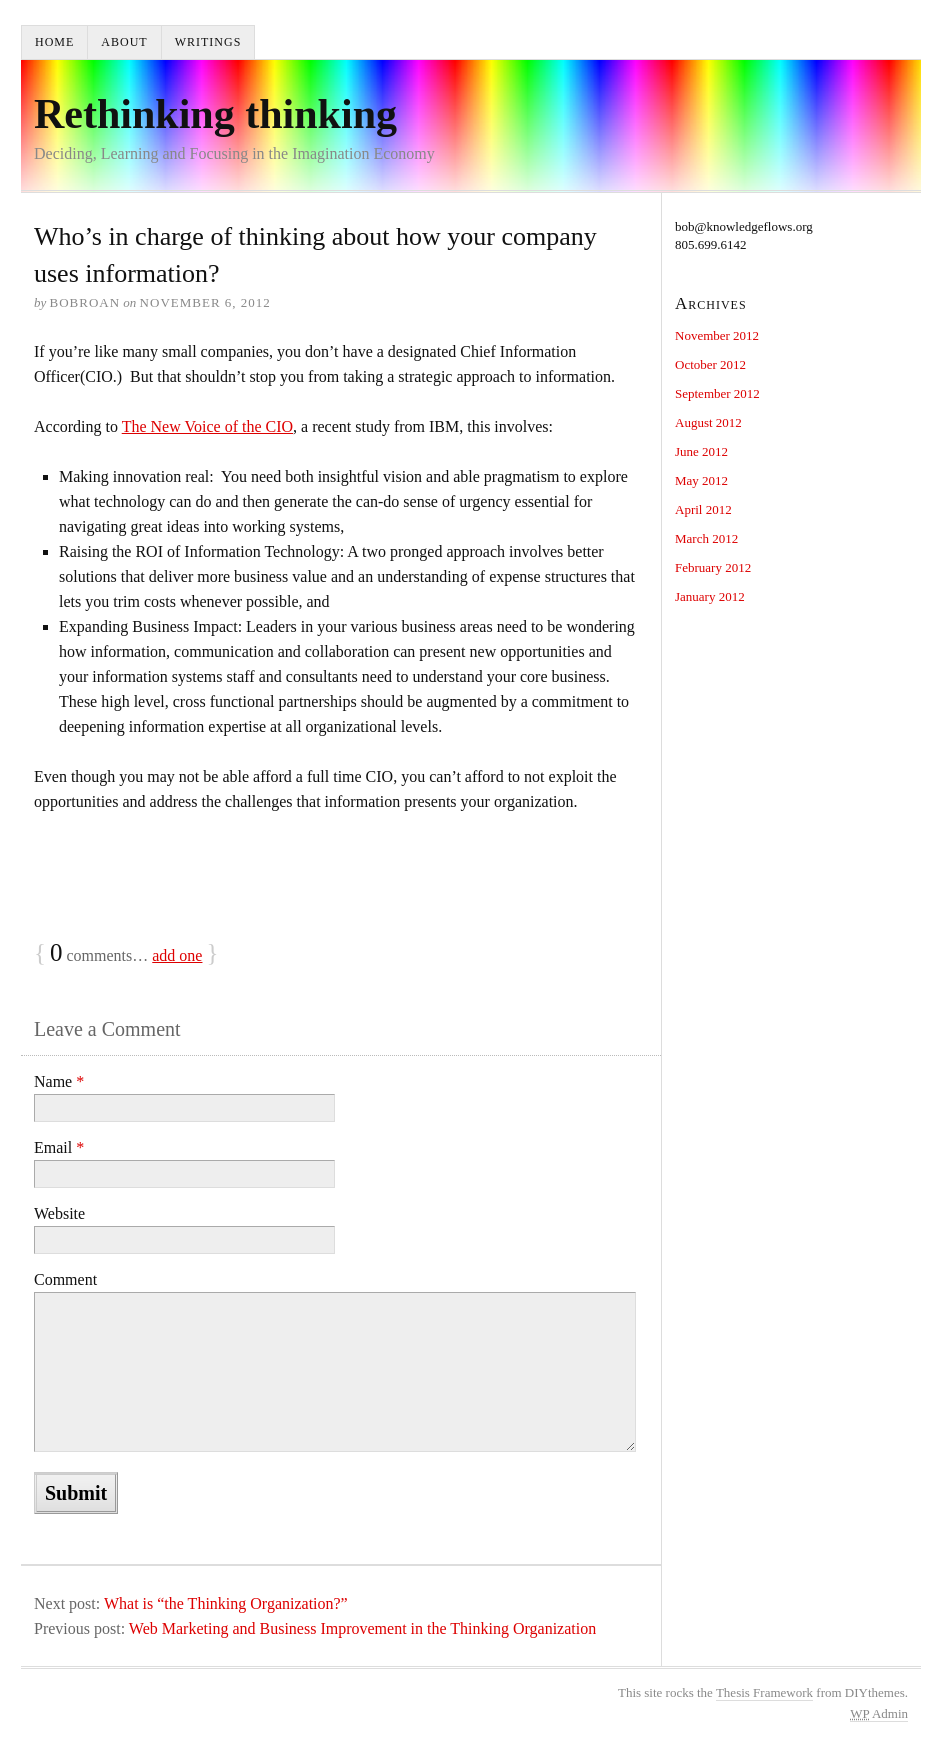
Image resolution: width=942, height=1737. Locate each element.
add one (177, 955)
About (124, 42)
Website (59, 1213)
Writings (208, 42)
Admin (879, 1713)
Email (59, 1147)
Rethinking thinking (215, 114)
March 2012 (706, 538)
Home (54, 42)
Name (59, 1081)
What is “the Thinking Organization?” (226, 1603)
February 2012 (713, 567)
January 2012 (710, 596)
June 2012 (701, 451)
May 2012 (701, 480)
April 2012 (703, 509)
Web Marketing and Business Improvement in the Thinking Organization (362, 1628)
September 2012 (717, 393)
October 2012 (710, 364)
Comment (65, 1279)
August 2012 (708, 422)
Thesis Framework (764, 1692)
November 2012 (717, 335)
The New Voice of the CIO (207, 426)
